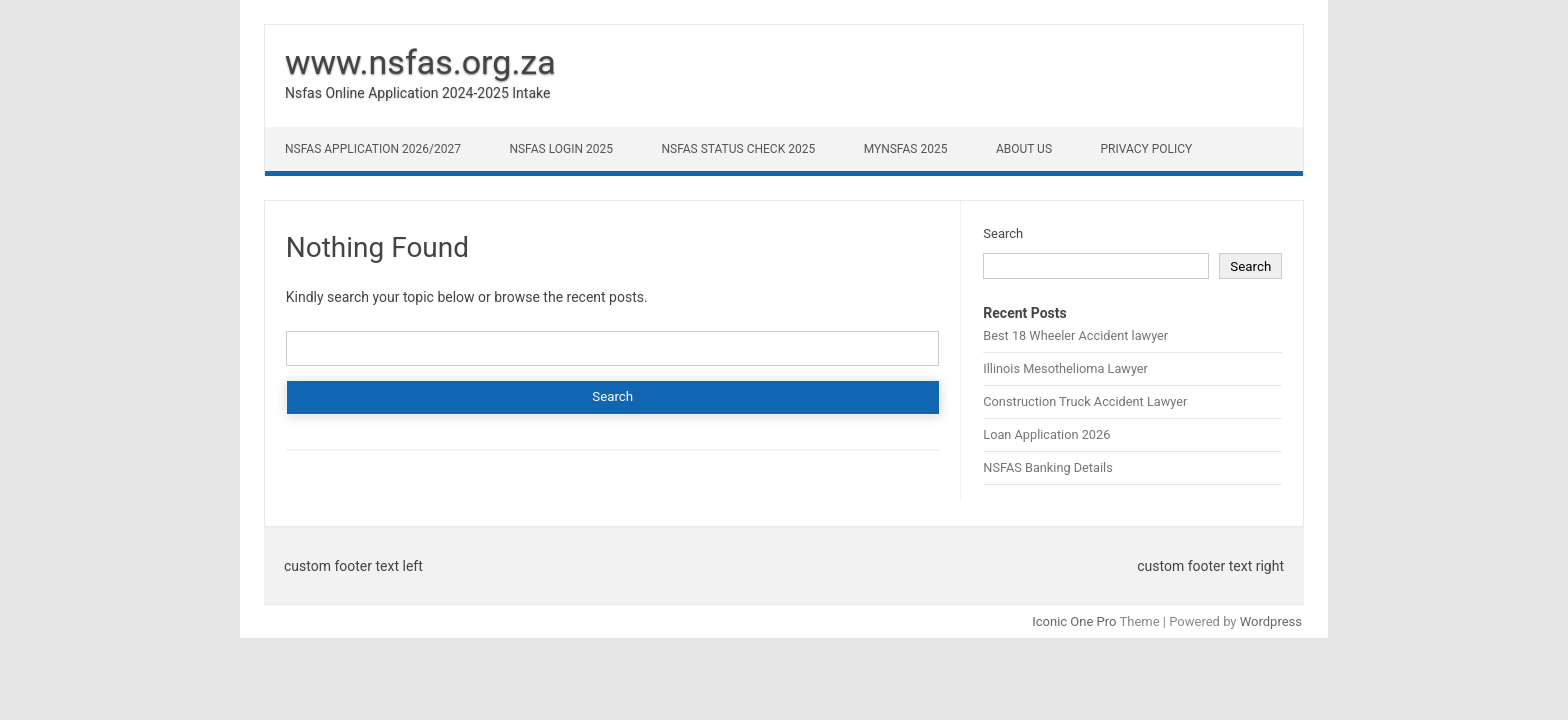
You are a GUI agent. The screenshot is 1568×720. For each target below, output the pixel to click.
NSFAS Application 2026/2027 (373, 149)
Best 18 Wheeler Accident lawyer (1075, 335)
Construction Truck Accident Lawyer (1085, 401)
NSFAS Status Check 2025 (738, 149)
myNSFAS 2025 (906, 149)
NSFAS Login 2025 (561, 149)
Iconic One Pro (1074, 621)
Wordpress (1271, 621)
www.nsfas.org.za (420, 62)
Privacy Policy (1147, 149)
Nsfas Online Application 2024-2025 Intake (417, 93)
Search (1003, 233)
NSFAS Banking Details (1047, 467)
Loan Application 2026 (1046, 434)
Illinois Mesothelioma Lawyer (1065, 368)
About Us (1024, 149)
